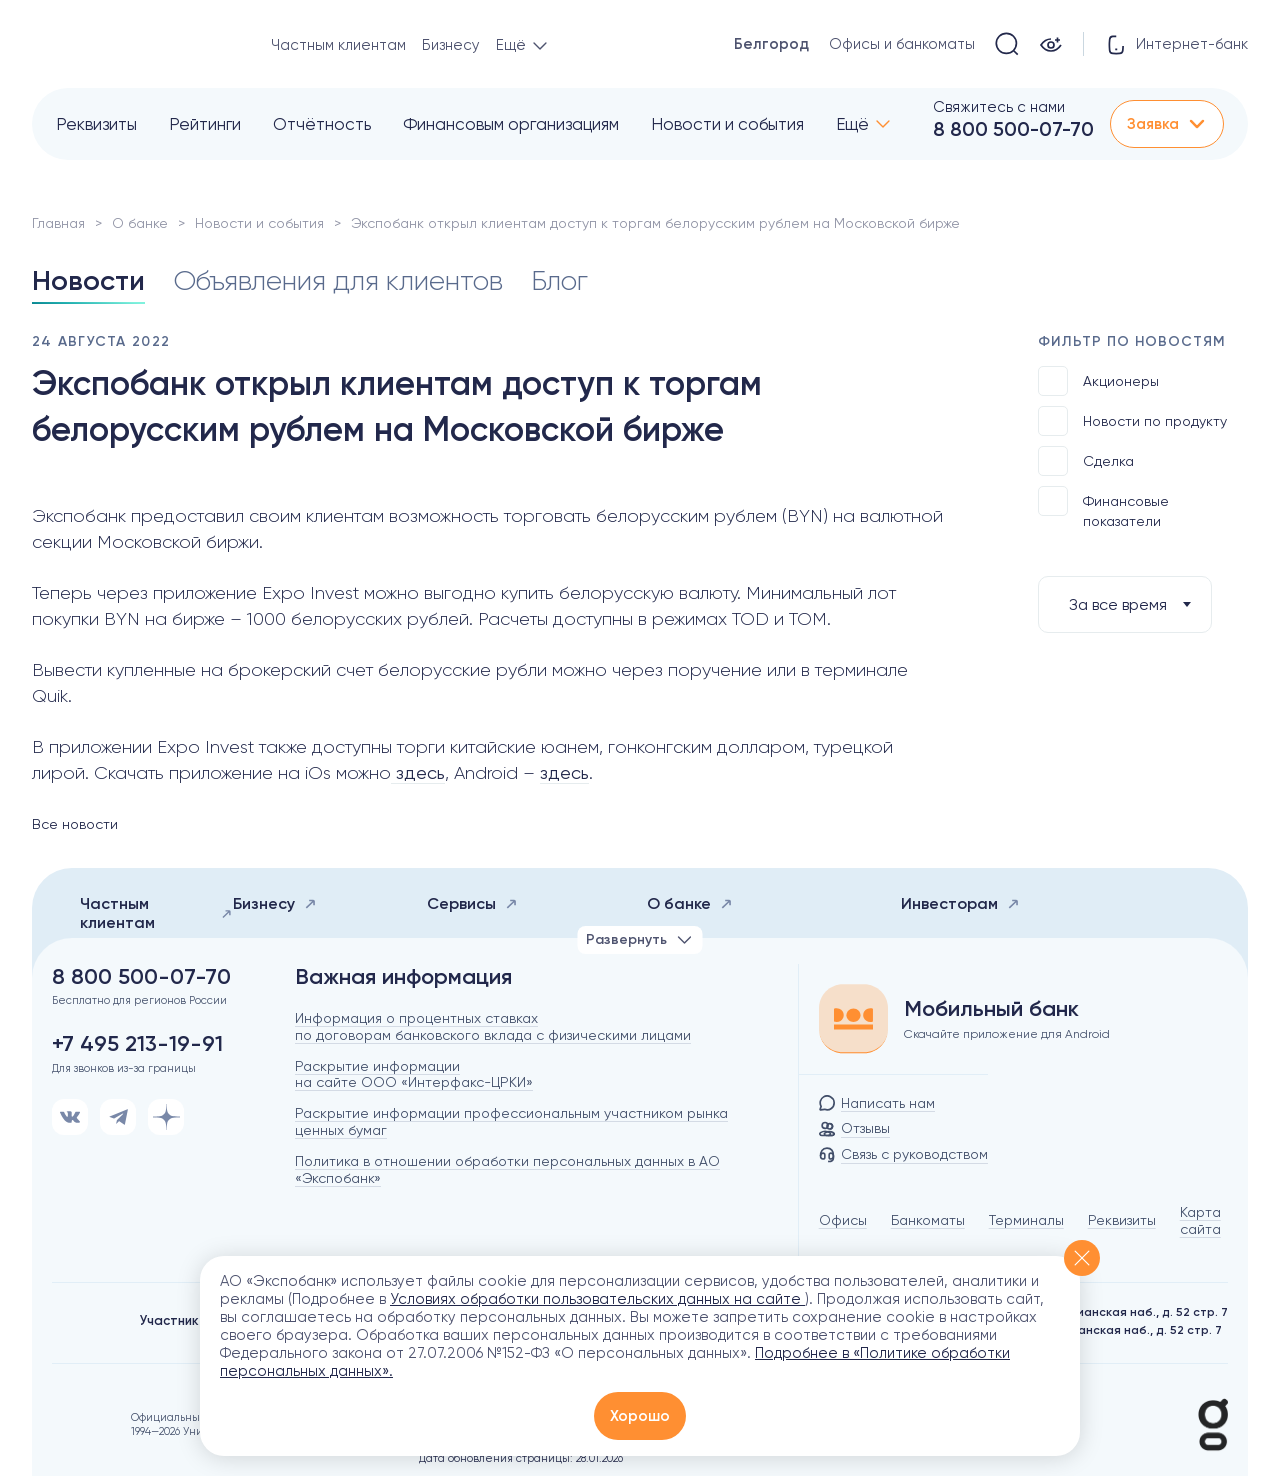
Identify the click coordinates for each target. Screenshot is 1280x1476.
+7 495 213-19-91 (137, 1044)
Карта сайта (1200, 1220)
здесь (418, 772)
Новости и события (727, 124)
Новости (88, 280)
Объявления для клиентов (338, 280)
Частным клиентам (338, 45)
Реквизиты (96, 124)
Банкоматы (928, 1220)
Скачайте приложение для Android (1007, 1034)
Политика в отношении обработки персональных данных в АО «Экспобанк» (507, 1169)
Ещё (852, 124)
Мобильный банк (991, 1009)
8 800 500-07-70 (1013, 129)
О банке (140, 223)
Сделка (1086, 461)
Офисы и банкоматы (902, 44)
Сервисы (472, 903)
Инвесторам (960, 903)
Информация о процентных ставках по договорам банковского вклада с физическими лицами (493, 1026)
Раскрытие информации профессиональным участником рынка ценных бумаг (511, 1121)
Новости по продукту (1132, 421)
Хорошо (640, 1416)
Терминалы (1026, 1220)
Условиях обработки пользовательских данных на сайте (597, 1299)
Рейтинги (205, 124)
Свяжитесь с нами (999, 107)
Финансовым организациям (511, 124)
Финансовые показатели (1103, 507)
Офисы (843, 1220)
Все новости (75, 824)
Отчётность (322, 124)
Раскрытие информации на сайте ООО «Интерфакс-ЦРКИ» (414, 1074)
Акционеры (1098, 381)
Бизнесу (451, 45)
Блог (559, 280)
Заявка (1167, 124)
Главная (58, 223)
